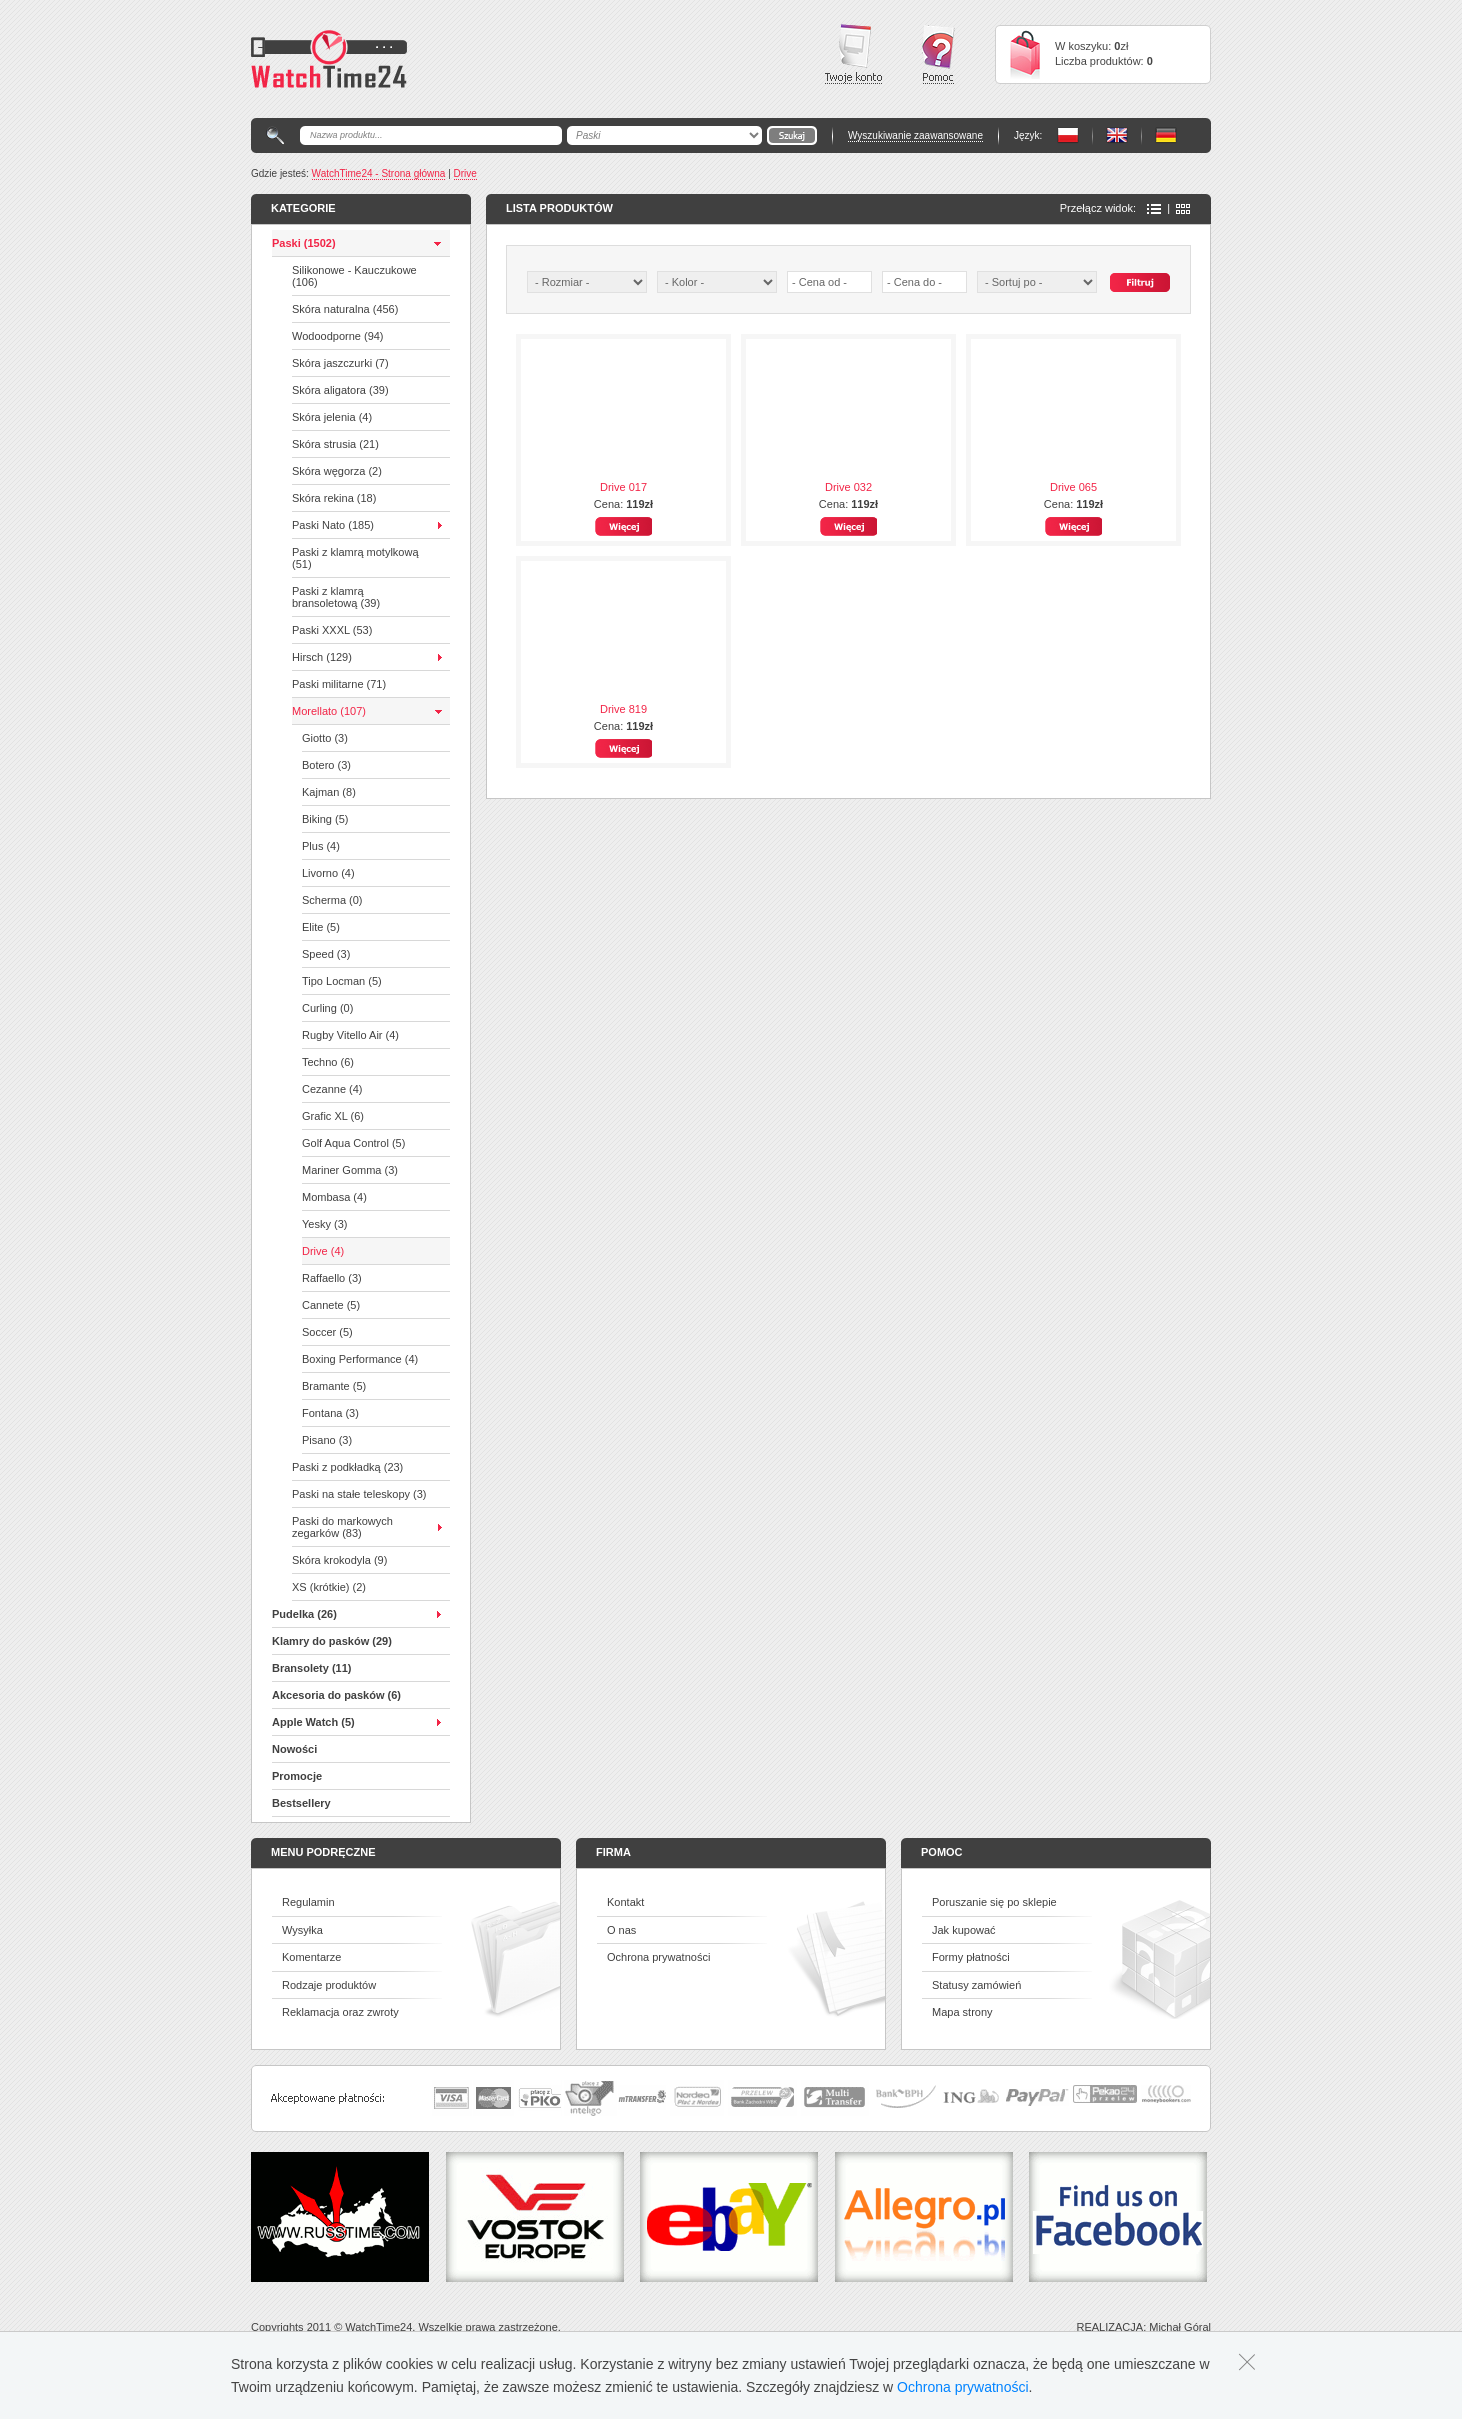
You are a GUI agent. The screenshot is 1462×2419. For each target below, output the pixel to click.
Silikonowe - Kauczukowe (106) (354, 276)
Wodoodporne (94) (338, 336)
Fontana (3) (330, 1413)
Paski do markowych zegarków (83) (342, 1527)
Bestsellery (301, 1803)
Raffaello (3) (332, 1278)
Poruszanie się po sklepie (994, 1902)
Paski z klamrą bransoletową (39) (336, 597)
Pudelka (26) (304, 1614)
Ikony (1183, 209)
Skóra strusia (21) (335, 444)
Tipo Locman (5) (342, 981)
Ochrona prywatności (658, 1957)
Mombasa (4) (334, 1197)
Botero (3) (326, 765)
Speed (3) (326, 954)
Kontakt (625, 1902)
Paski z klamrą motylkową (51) (355, 558)
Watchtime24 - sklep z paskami (329, 59)
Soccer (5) (327, 1332)
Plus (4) (321, 846)
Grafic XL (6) (333, 1116)
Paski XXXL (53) (332, 630)
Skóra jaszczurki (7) (340, 363)
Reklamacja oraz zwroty (340, 2012)
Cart (1025, 54)
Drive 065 (1073, 487)
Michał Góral (1180, 2327)
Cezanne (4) (332, 1089)
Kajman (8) (329, 792)
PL (1068, 135)
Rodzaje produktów (329, 1985)
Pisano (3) (327, 1440)
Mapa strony (962, 2012)
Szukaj (1140, 282)
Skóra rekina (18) (334, 498)
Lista (1154, 209)
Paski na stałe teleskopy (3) (359, 1494)
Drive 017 (623, 487)
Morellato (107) (329, 711)
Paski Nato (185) (333, 525)
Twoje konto (853, 54)
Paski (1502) (304, 243)
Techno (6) (328, 1062)
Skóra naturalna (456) (345, 309)
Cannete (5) (331, 1305)
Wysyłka (302, 1930)
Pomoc (938, 54)
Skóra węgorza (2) (337, 471)
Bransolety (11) (311, 1668)
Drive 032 (848, 487)
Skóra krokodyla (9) (339, 1560)
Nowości (294, 1749)
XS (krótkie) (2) (329, 1587)
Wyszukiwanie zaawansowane (915, 135)
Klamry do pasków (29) (332, 1641)
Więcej (623, 526)
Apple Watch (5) (313, 1722)
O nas (621, 1930)
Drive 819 (623, 709)
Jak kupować (964, 1930)
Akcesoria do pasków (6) (336, 1695)
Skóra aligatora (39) (340, 390)
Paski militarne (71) (339, 684)
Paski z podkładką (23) (347, 1467)
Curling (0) (327, 1008)
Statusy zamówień (976, 1985)
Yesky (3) (324, 1224)
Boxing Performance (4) (360, 1359)
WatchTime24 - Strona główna (379, 173)
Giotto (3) (325, 738)
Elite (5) (321, 927)
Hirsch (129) (322, 657)
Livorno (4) (328, 873)
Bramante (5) (334, 1386)
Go (792, 135)
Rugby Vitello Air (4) (350, 1035)
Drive (465, 173)
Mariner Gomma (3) (350, 1170)
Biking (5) (325, 819)
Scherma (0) (332, 900)
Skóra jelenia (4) (332, 417)
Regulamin (308, 1902)
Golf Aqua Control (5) (353, 1143)
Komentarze (311, 1957)
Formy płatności (971, 1957)
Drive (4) (323, 1251)
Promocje (297, 1776)
